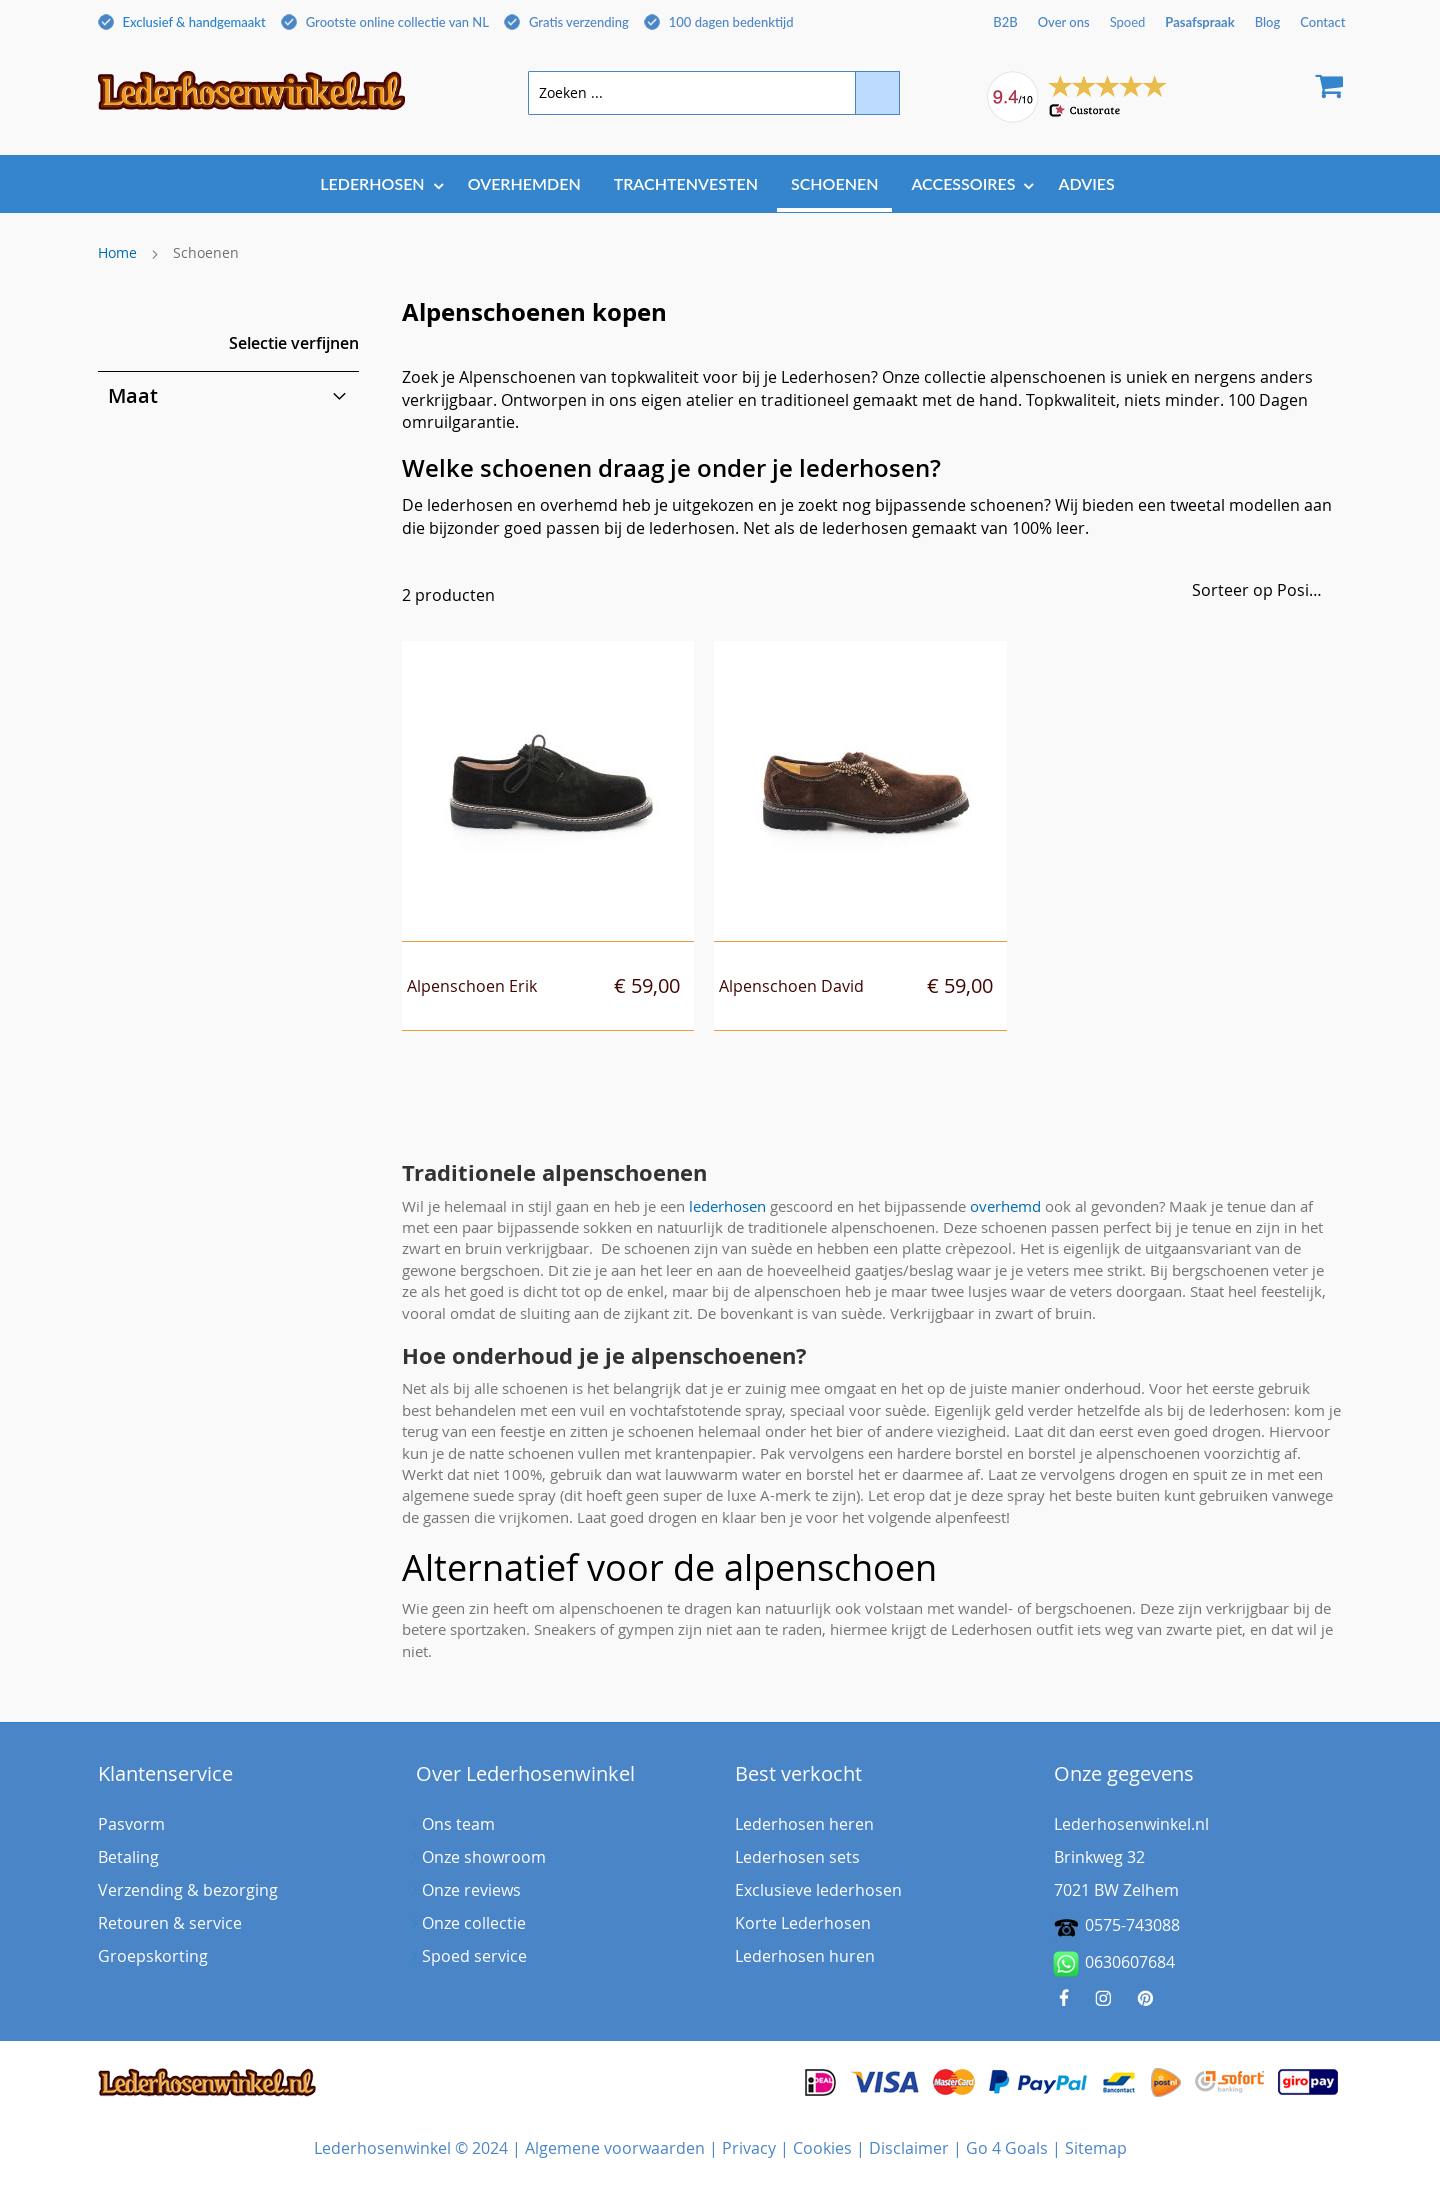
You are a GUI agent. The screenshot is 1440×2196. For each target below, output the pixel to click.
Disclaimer (909, 2148)
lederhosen (727, 1206)
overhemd (1005, 1206)
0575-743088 (1132, 1925)
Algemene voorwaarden (615, 2148)
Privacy (749, 2148)
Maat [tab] (133, 395)
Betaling (128, 1857)
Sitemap (1096, 2148)
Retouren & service (170, 1923)
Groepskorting (153, 1956)
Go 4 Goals (1007, 2148)
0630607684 (1114, 1964)
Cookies (822, 2148)
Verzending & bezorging (188, 1890)
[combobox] (714, 93)
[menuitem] (377, 183)
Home (117, 252)
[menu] (720, 185)
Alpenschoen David (791, 986)
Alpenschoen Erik (472, 986)
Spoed (1128, 22)
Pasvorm (131, 1824)
